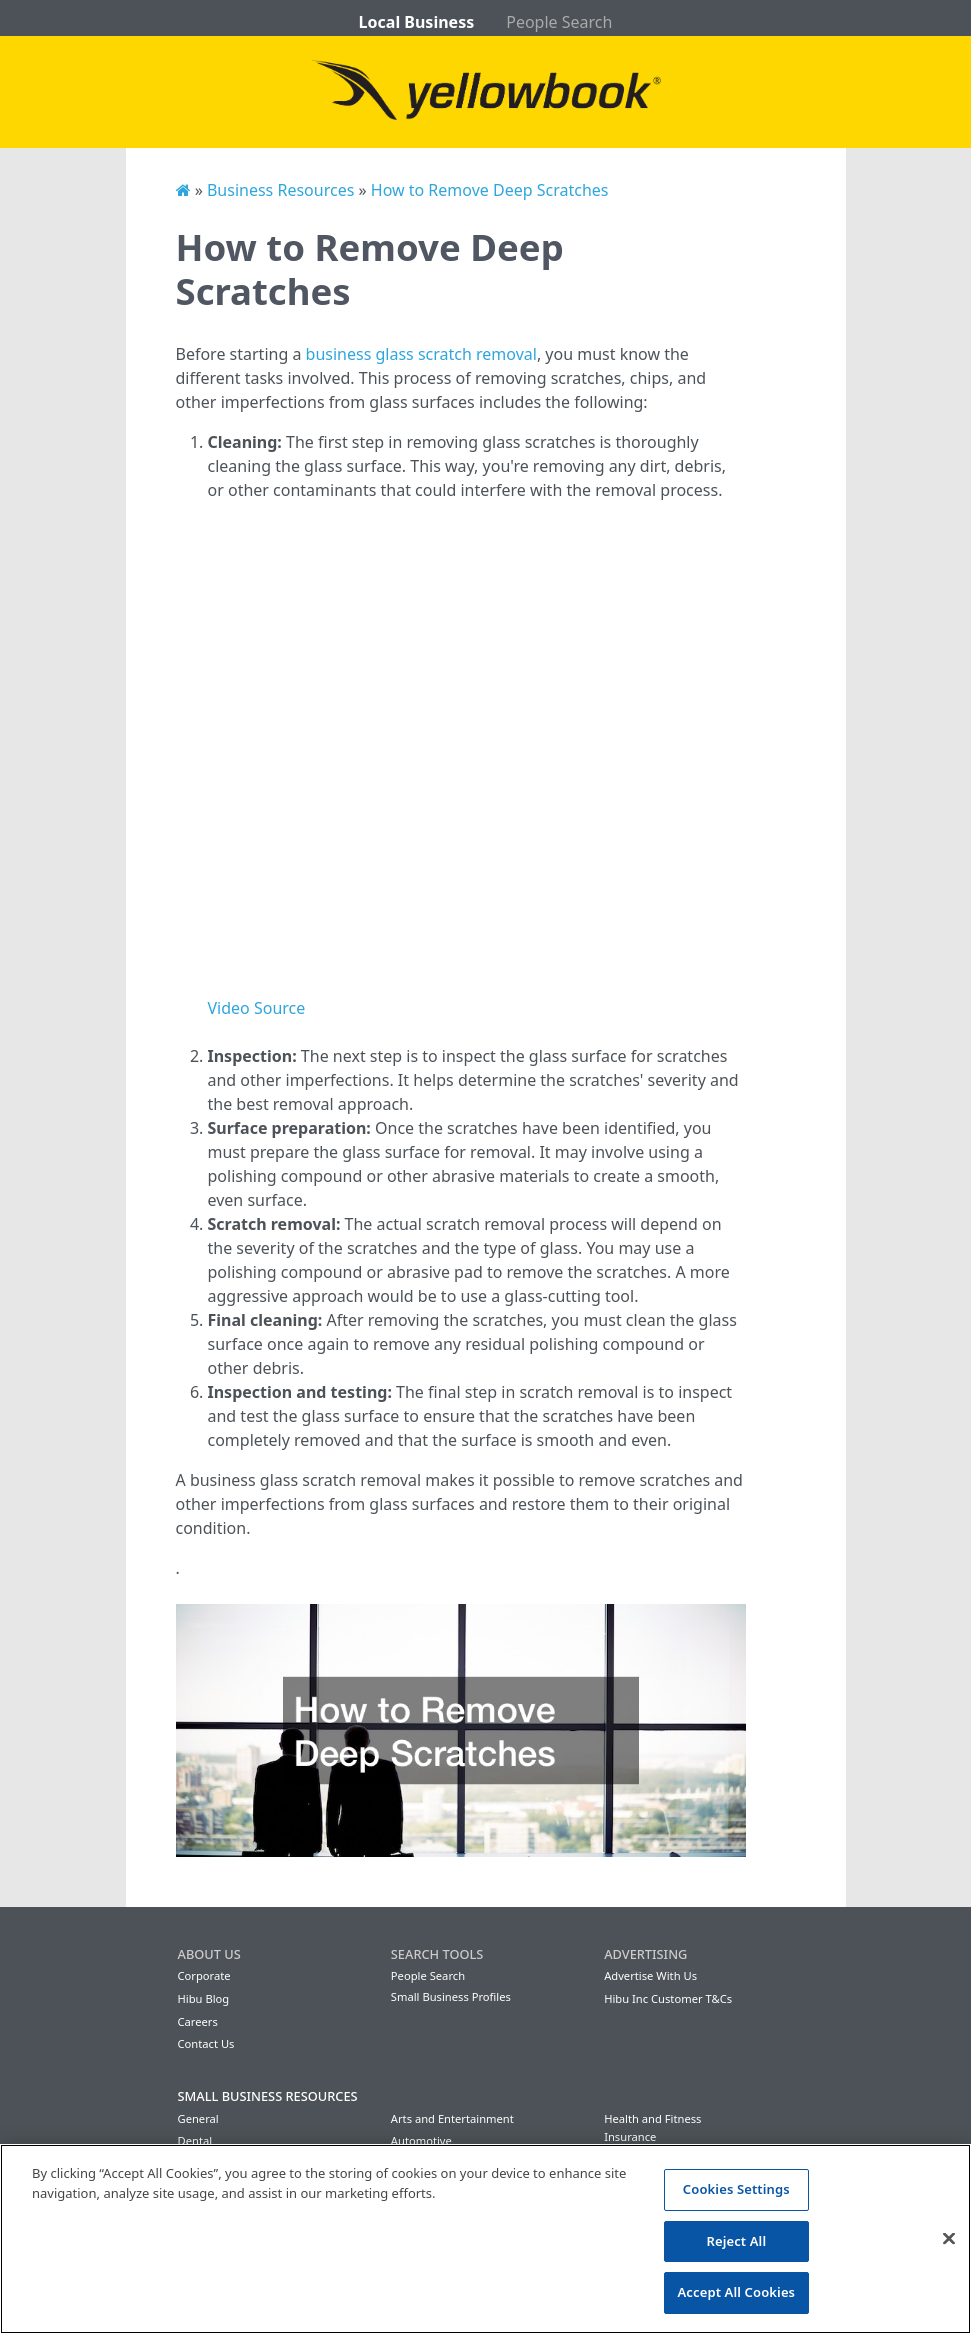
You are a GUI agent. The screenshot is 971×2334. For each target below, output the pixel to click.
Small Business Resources (268, 2096)
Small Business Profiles (451, 1996)
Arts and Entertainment (452, 2118)
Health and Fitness (652, 2118)
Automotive (421, 2140)
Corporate (204, 1975)
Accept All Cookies (736, 2292)
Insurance (630, 2136)
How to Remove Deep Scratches (490, 190)
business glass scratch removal (421, 354)
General (198, 2118)
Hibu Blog (204, 1998)
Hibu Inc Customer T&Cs (668, 1998)
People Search (559, 22)
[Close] (949, 2239)
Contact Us (206, 2043)
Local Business (417, 22)
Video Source (257, 1008)
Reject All (736, 2241)
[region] (485, 2239)
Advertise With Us (650, 1975)
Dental (195, 2140)
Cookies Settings (736, 2189)
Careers (198, 2021)
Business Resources (280, 190)
